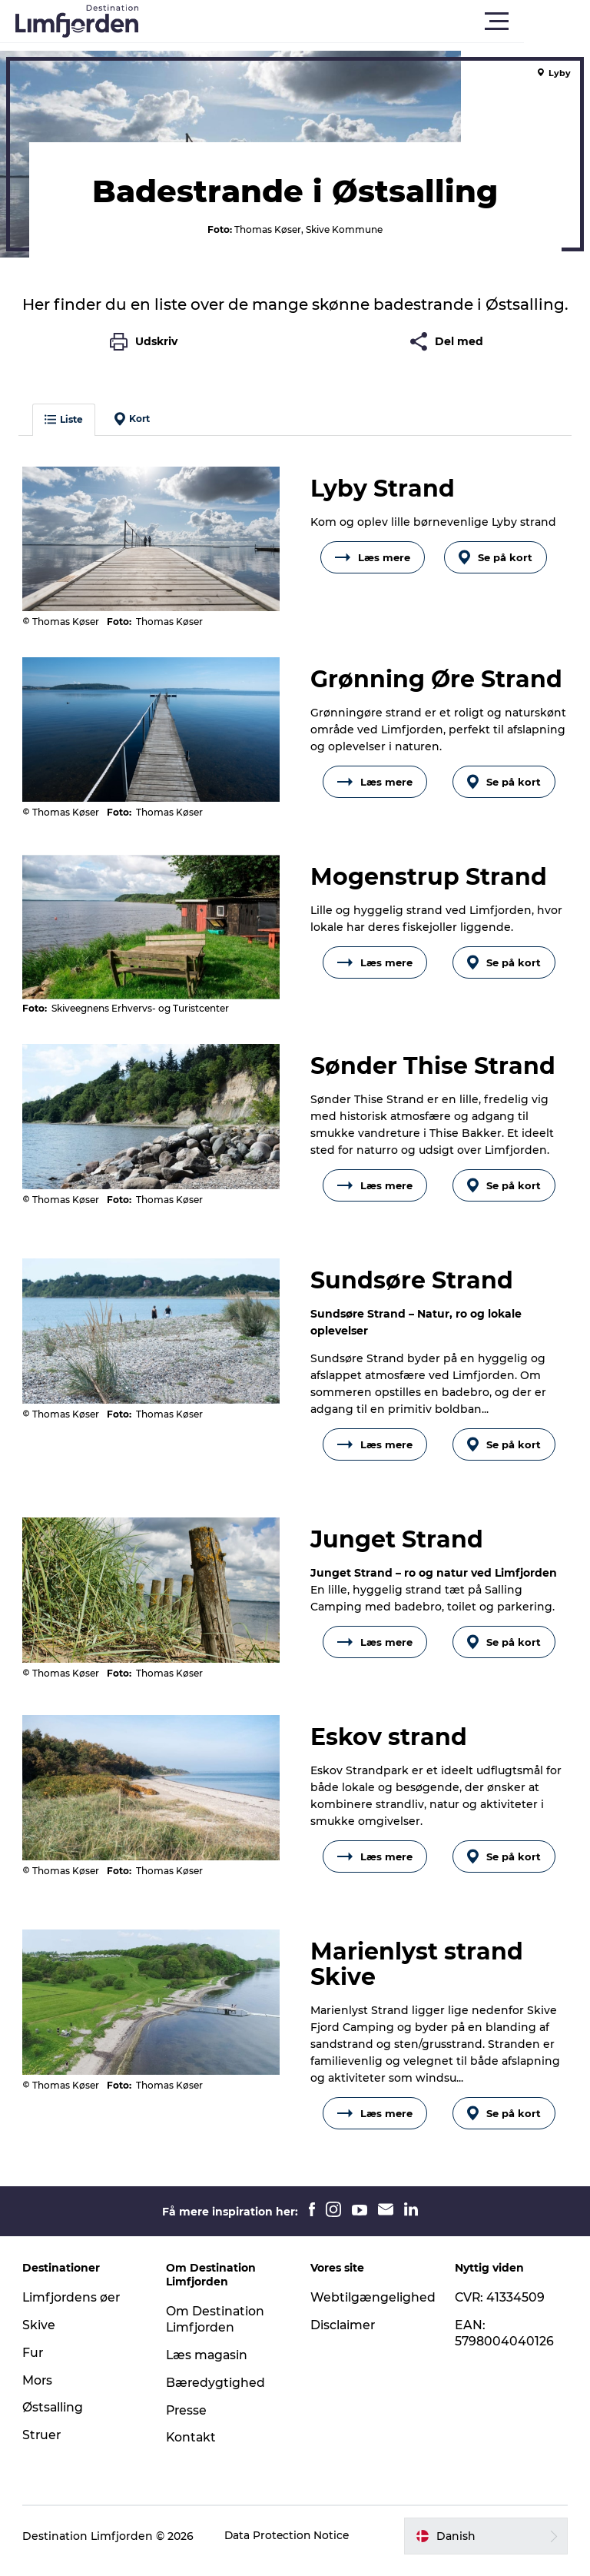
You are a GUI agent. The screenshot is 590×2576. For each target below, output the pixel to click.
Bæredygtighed (217, 2392)
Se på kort (495, 568)
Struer (43, 2445)
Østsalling (54, 2417)
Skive (39, 2335)
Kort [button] (133, 429)
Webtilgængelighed (373, 2307)
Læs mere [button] (372, 568)
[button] (364, 21)
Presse (188, 2419)
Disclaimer (343, 2335)
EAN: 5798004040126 (504, 2343)
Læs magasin (208, 2365)
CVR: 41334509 (499, 2307)
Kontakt (192, 2447)
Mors (38, 2389)
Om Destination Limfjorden (216, 2329)
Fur (34, 2362)
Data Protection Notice (289, 2546)
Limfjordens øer (73, 2307)
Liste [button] (64, 430)
